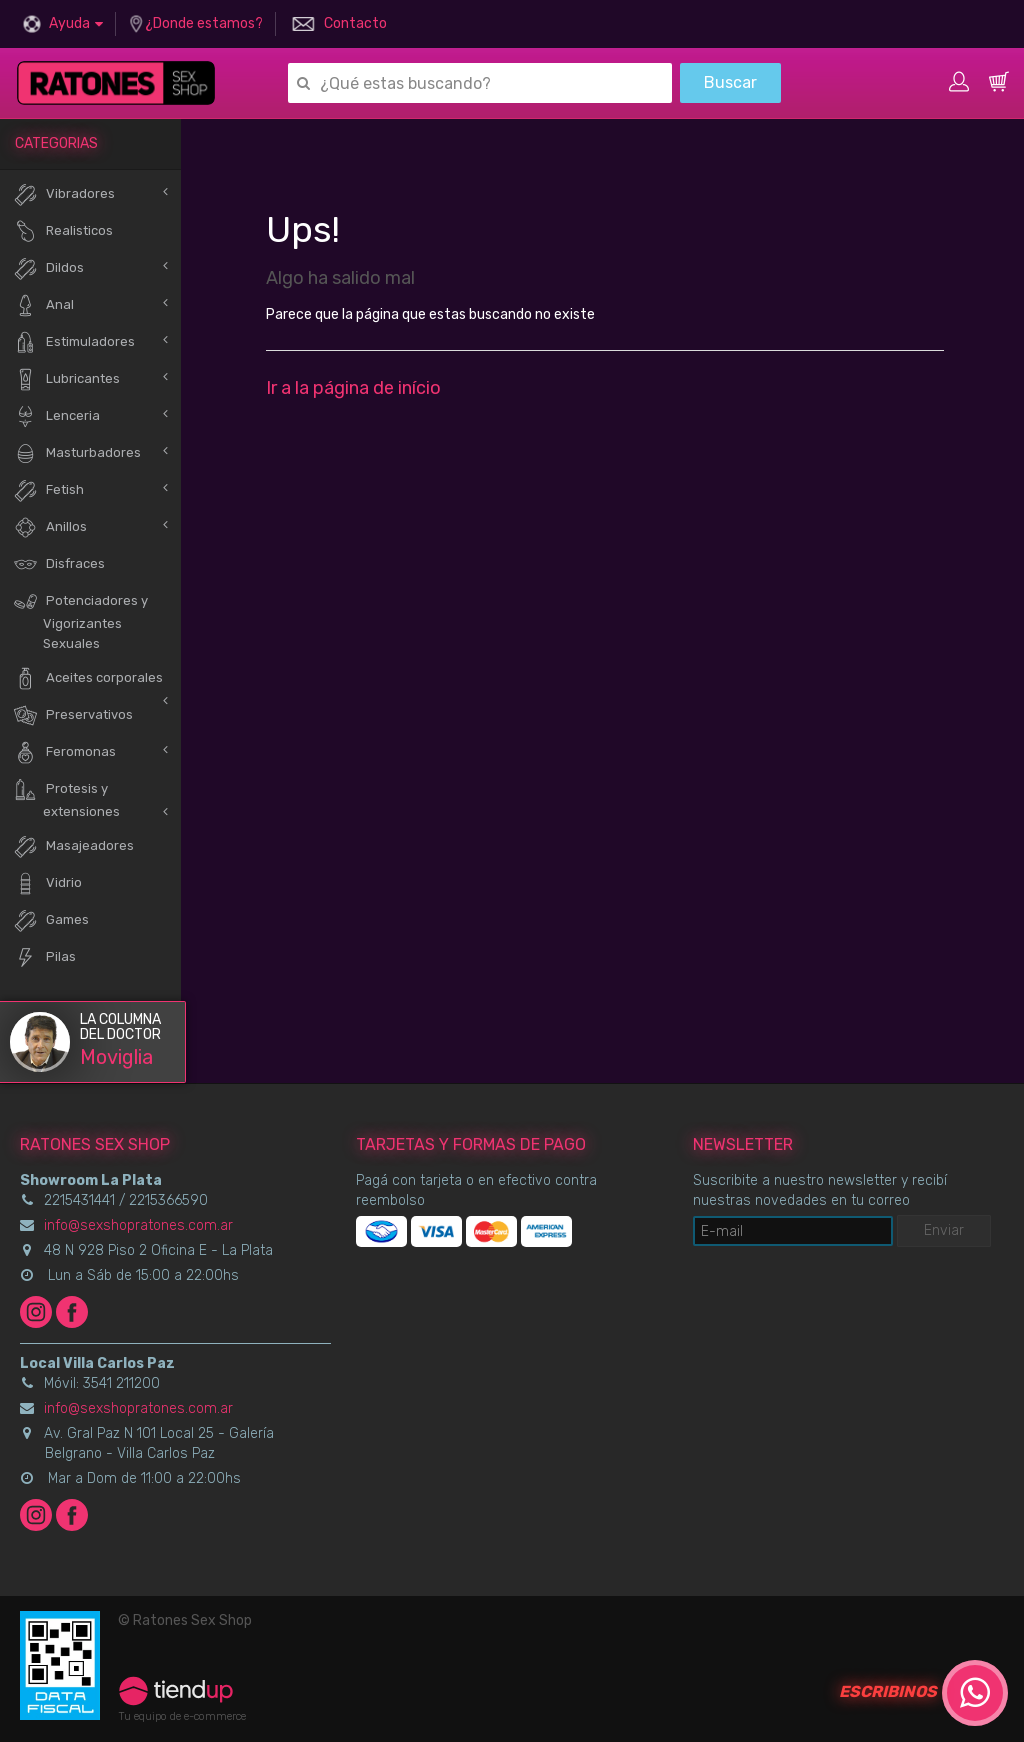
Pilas (44, 957)
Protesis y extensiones (66, 798)
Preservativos (73, 715)
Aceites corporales (88, 678)
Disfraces (59, 564)
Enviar (944, 1230)
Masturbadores (77, 453)
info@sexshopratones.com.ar (138, 1225)
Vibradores (64, 194)
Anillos (50, 527)
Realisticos (63, 231)
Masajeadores (73, 846)
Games (51, 920)
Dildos (48, 268)
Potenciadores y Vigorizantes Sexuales (80, 620)
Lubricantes (66, 379)
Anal (43, 305)
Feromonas (64, 752)
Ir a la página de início (353, 388)
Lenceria (56, 416)
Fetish (48, 490)
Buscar (730, 82)
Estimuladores (74, 342)
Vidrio (47, 883)
